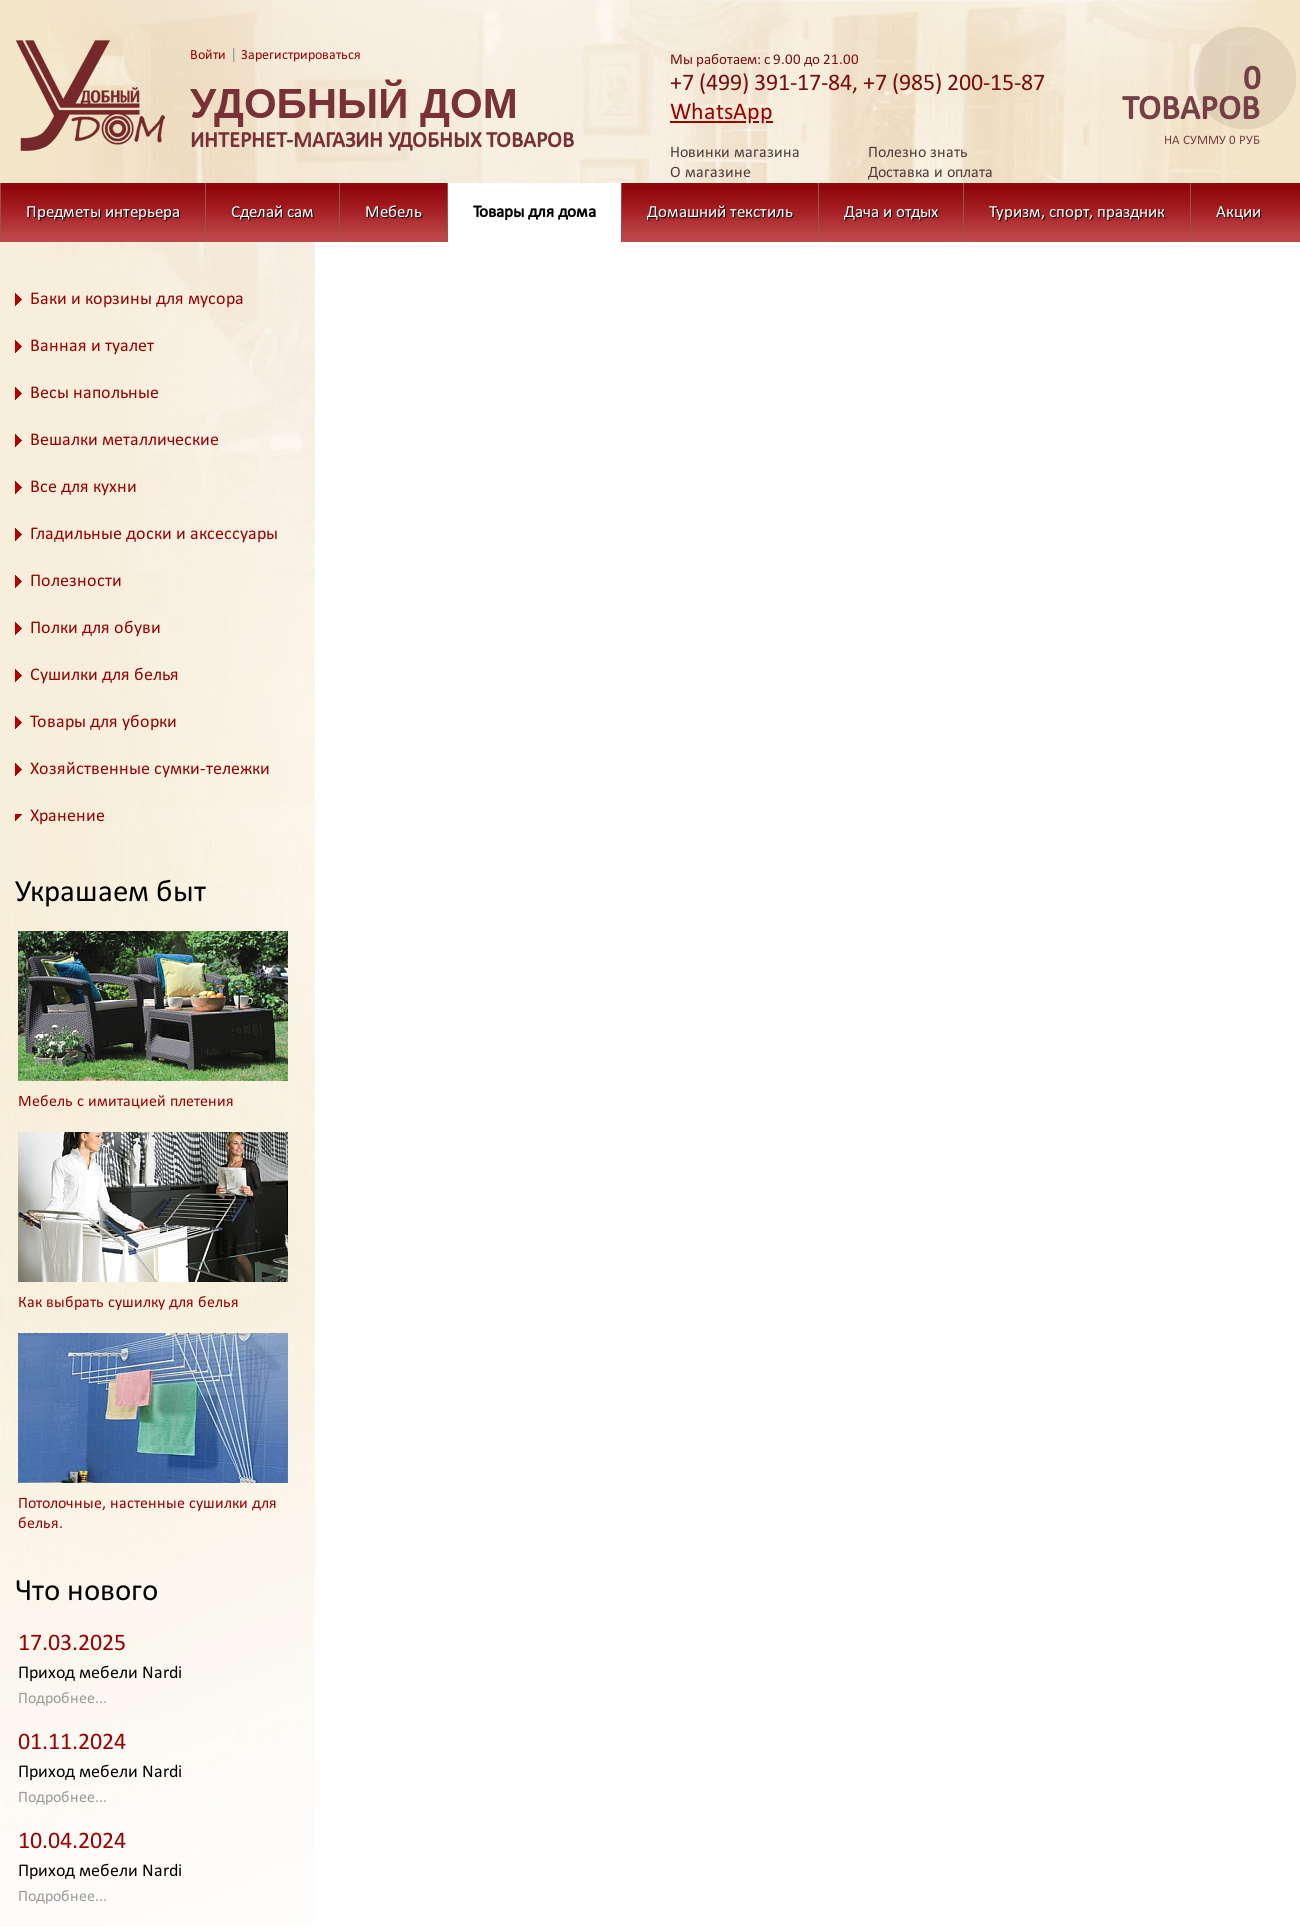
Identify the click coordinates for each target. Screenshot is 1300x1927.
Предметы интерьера (103, 212)
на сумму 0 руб (1185, 106)
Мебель (393, 212)
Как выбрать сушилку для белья (128, 1303)
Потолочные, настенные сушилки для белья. (147, 1514)
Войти (208, 55)
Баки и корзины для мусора (137, 299)
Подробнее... (62, 1699)
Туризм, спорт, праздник (1077, 212)
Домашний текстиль (720, 212)
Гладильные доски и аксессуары (154, 534)
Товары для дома (534, 212)
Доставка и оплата (930, 173)
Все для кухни (83, 487)
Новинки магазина (735, 153)
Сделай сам (272, 212)
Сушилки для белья (104, 675)
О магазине (710, 173)
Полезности (76, 581)
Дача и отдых (891, 212)
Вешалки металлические (124, 440)
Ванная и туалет (92, 346)
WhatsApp (721, 113)
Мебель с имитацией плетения (126, 1102)
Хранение (67, 816)
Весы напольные (94, 393)
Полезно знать (918, 153)
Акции (1238, 212)
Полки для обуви (95, 628)
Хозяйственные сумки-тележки (150, 769)
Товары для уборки (103, 722)
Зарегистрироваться (301, 55)
